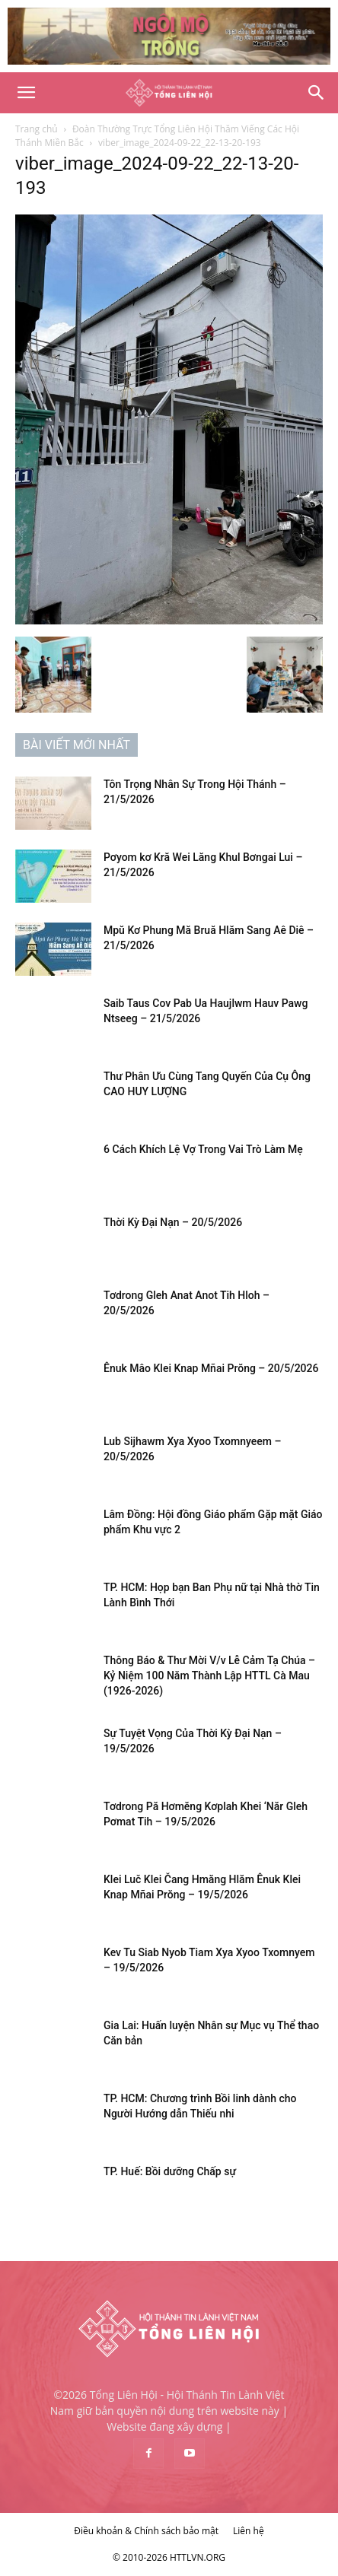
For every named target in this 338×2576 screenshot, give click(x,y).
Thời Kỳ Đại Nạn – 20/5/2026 (173, 1222)
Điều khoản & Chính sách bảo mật (146, 2530)
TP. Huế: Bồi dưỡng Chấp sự (170, 2171)
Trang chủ (36, 128)
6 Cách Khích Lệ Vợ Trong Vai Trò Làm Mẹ (203, 1149)
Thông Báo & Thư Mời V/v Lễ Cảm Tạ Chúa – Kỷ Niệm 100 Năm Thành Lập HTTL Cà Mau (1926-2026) (209, 1675)
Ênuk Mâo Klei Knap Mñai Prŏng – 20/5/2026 (211, 1368)
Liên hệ (248, 2530)
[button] (26, 92)
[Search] (316, 92)
